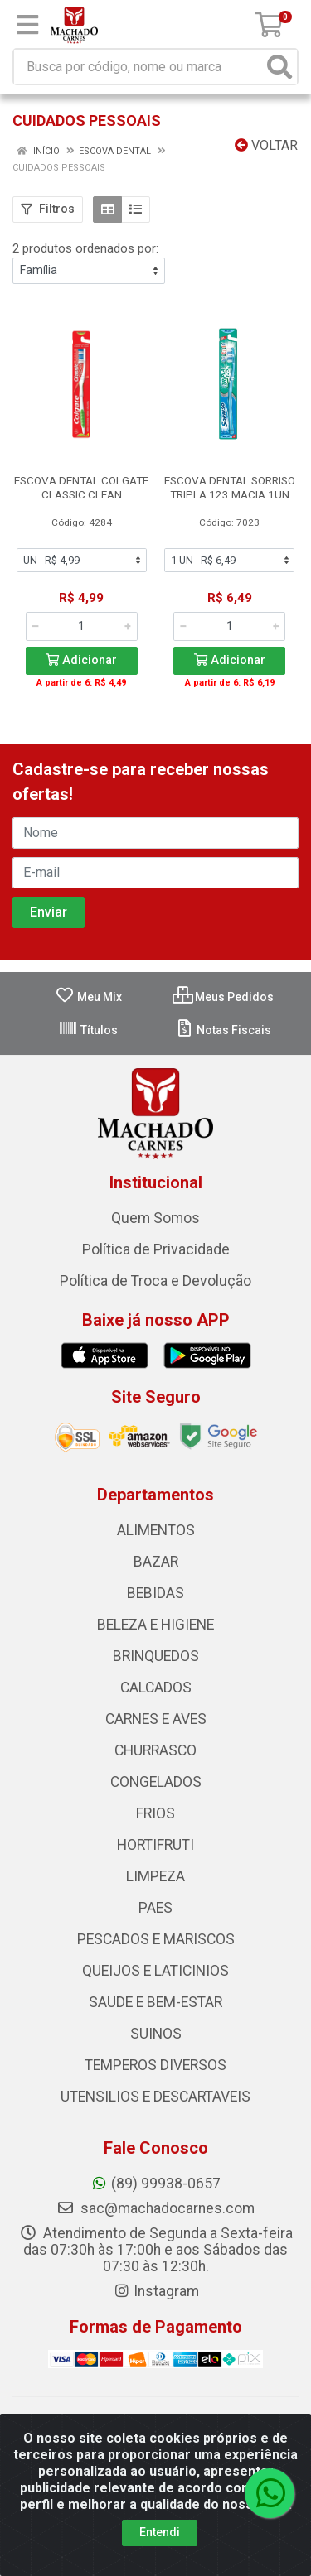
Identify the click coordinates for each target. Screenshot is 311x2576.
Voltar (266, 145)
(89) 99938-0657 (155, 2183)
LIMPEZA (155, 1876)
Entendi (159, 2532)
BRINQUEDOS (156, 1656)
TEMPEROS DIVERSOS (155, 2065)
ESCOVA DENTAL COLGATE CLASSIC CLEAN (81, 487)
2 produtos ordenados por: (85, 248)
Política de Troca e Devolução (155, 1281)
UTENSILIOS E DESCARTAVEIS (155, 2096)
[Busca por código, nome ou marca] (138, 67)
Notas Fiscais (222, 1030)
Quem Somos (155, 1218)
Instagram (156, 2291)
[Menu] (27, 25)
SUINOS (156, 2033)
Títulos (88, 1030)
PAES (155, 1907)
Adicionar (81, 660)
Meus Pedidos (223, 997)
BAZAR (156, 1561)
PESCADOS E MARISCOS (156, 1939)
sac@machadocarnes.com (155, 2208)
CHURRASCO (155, 1750)
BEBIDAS (155, 1593)
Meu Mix (88, 997)
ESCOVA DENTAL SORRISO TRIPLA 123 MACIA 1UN (229, 487)
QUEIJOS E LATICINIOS (155, 1970)
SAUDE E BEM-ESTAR (155, 2002)
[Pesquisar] (279, 67)
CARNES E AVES (156, 1719)
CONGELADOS (156, 1782)
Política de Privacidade (156, 1249)
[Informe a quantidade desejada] (82, 626)
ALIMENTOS (156, 1530)
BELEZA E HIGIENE (155, 1624)
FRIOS (155, 1813)
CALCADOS (156, 1687)
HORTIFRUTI (155, 1845)
